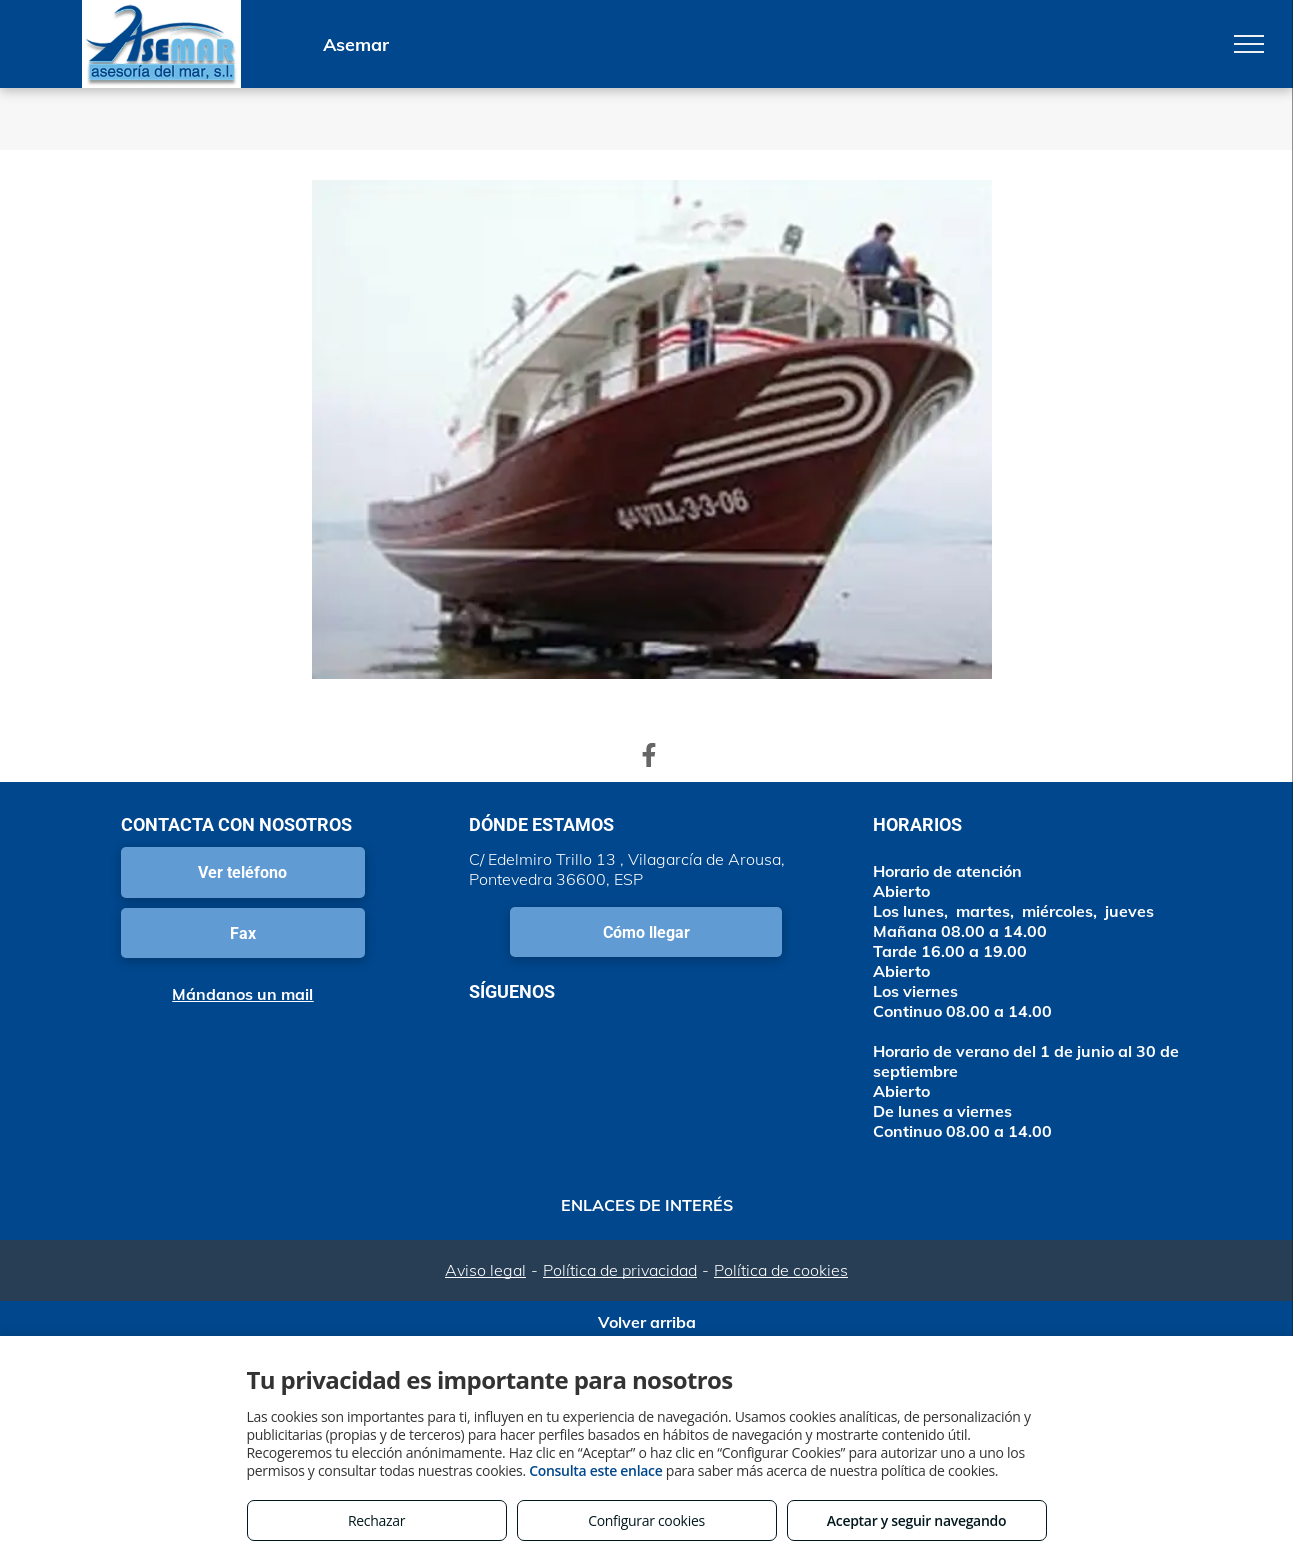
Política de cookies (781, 1270)
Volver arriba (647, 1322)
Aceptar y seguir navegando (916, 1520)
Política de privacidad (620, 1270)
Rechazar (376, 1520)
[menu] (1249, 44)
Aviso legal (485, 1270)
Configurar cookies (646, 1520)
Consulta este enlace (595, 1470)
